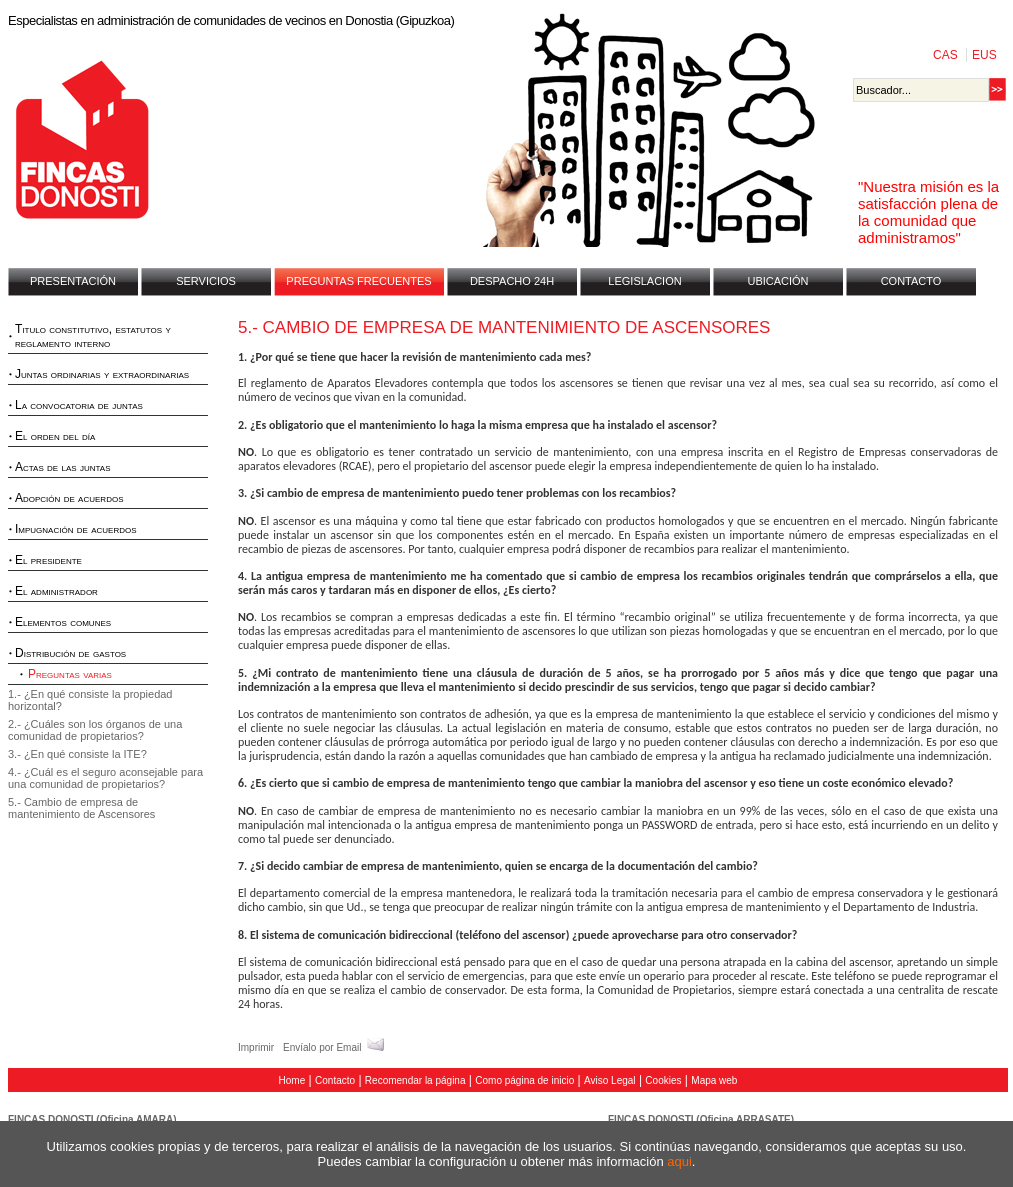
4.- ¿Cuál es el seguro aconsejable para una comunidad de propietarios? (105, 778)
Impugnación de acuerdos (76, 529)
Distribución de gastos (70, 653)
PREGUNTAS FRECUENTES (358, 281)
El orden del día (55, 436)
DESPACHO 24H (512, 281)
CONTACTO (911, 281)
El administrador (56, 591)
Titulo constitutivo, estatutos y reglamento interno (93, 336)
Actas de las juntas (63, 467)
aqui (679, 1161)
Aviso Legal (610, 1080)
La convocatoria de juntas (79, 405)
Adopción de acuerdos (69, 498)
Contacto (335, 1080)
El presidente (48, 560)
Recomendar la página (415, 1080)
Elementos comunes (63, 622)
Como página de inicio (524, 1080)
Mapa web (714, 1080)
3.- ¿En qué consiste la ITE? (77, 754)
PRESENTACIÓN (73, 281)
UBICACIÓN (777, 281)
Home (292, 1080)
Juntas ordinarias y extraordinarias (102, 374)
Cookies (663, 1080)
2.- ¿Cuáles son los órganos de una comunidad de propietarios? (95, 730)
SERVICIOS (206, 281)
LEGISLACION (644, 281)
